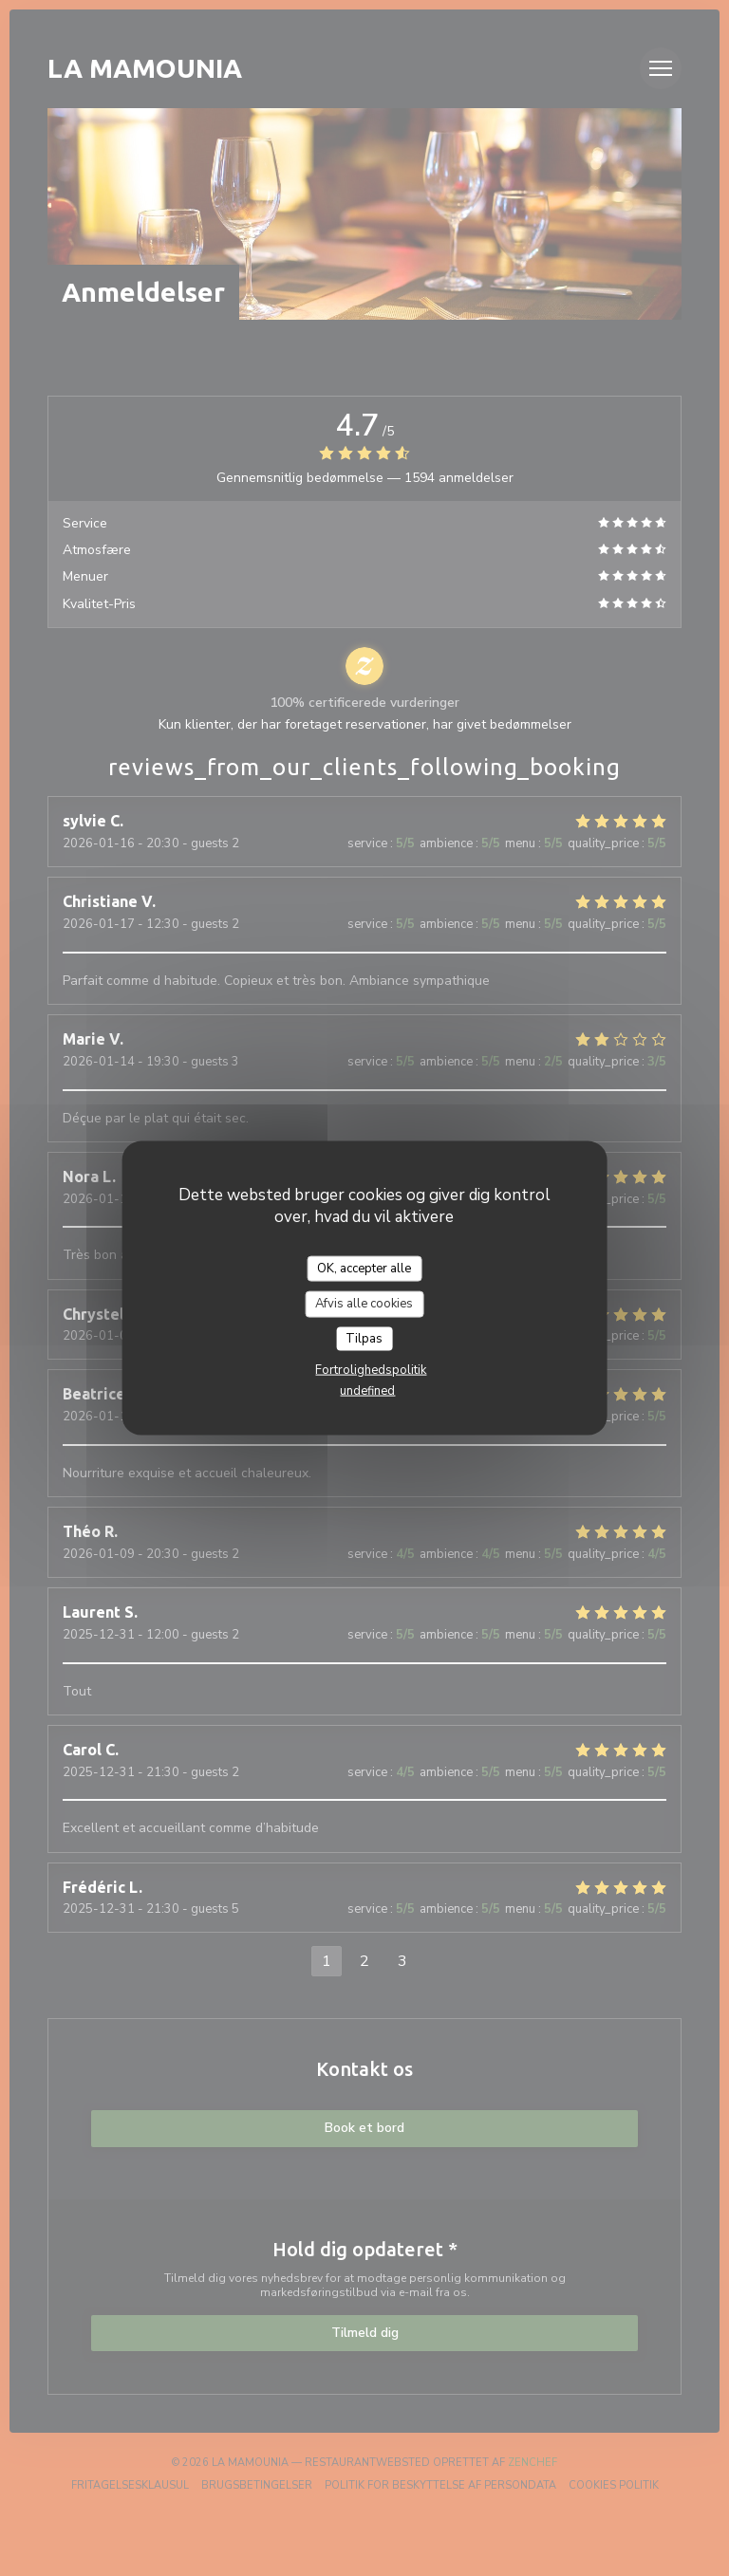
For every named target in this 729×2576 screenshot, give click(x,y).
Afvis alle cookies (364, 1303)
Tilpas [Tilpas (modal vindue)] (364, 1337)
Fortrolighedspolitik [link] (370, 1370)
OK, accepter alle (364, 1267)
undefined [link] (367, 1390)
